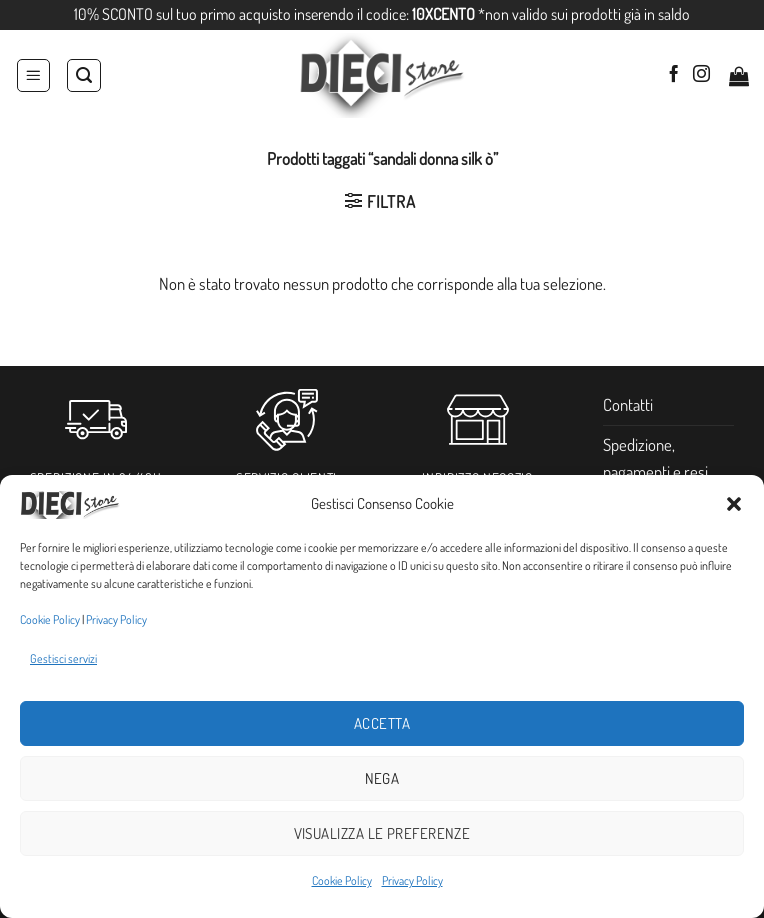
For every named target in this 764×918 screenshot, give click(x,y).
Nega (382, 778)
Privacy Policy (116, 619)
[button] (734, 504)
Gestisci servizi (63, 658)
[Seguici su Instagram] (701, 75)
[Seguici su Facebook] (673, 75)
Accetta (382, 723)
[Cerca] (84, 76)
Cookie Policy (50, 619)
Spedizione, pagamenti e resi (655, 458)
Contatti (628, 404)
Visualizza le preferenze (382, 833)
